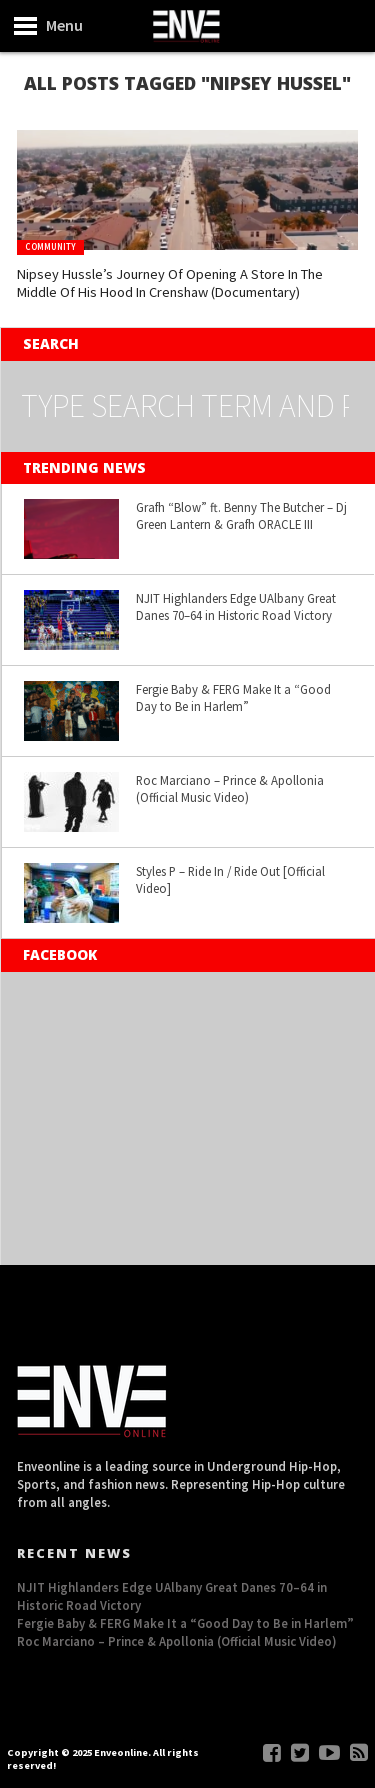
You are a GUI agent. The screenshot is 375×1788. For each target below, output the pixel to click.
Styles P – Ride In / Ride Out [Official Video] (230, 879)
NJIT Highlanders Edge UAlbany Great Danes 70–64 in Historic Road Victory (236, 606)
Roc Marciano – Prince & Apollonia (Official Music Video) (230, 788)
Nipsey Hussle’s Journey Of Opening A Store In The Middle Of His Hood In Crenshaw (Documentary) (170, 283)
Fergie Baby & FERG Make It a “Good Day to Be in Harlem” (233, 697)
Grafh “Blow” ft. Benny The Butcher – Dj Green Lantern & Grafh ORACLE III (241, 515)
